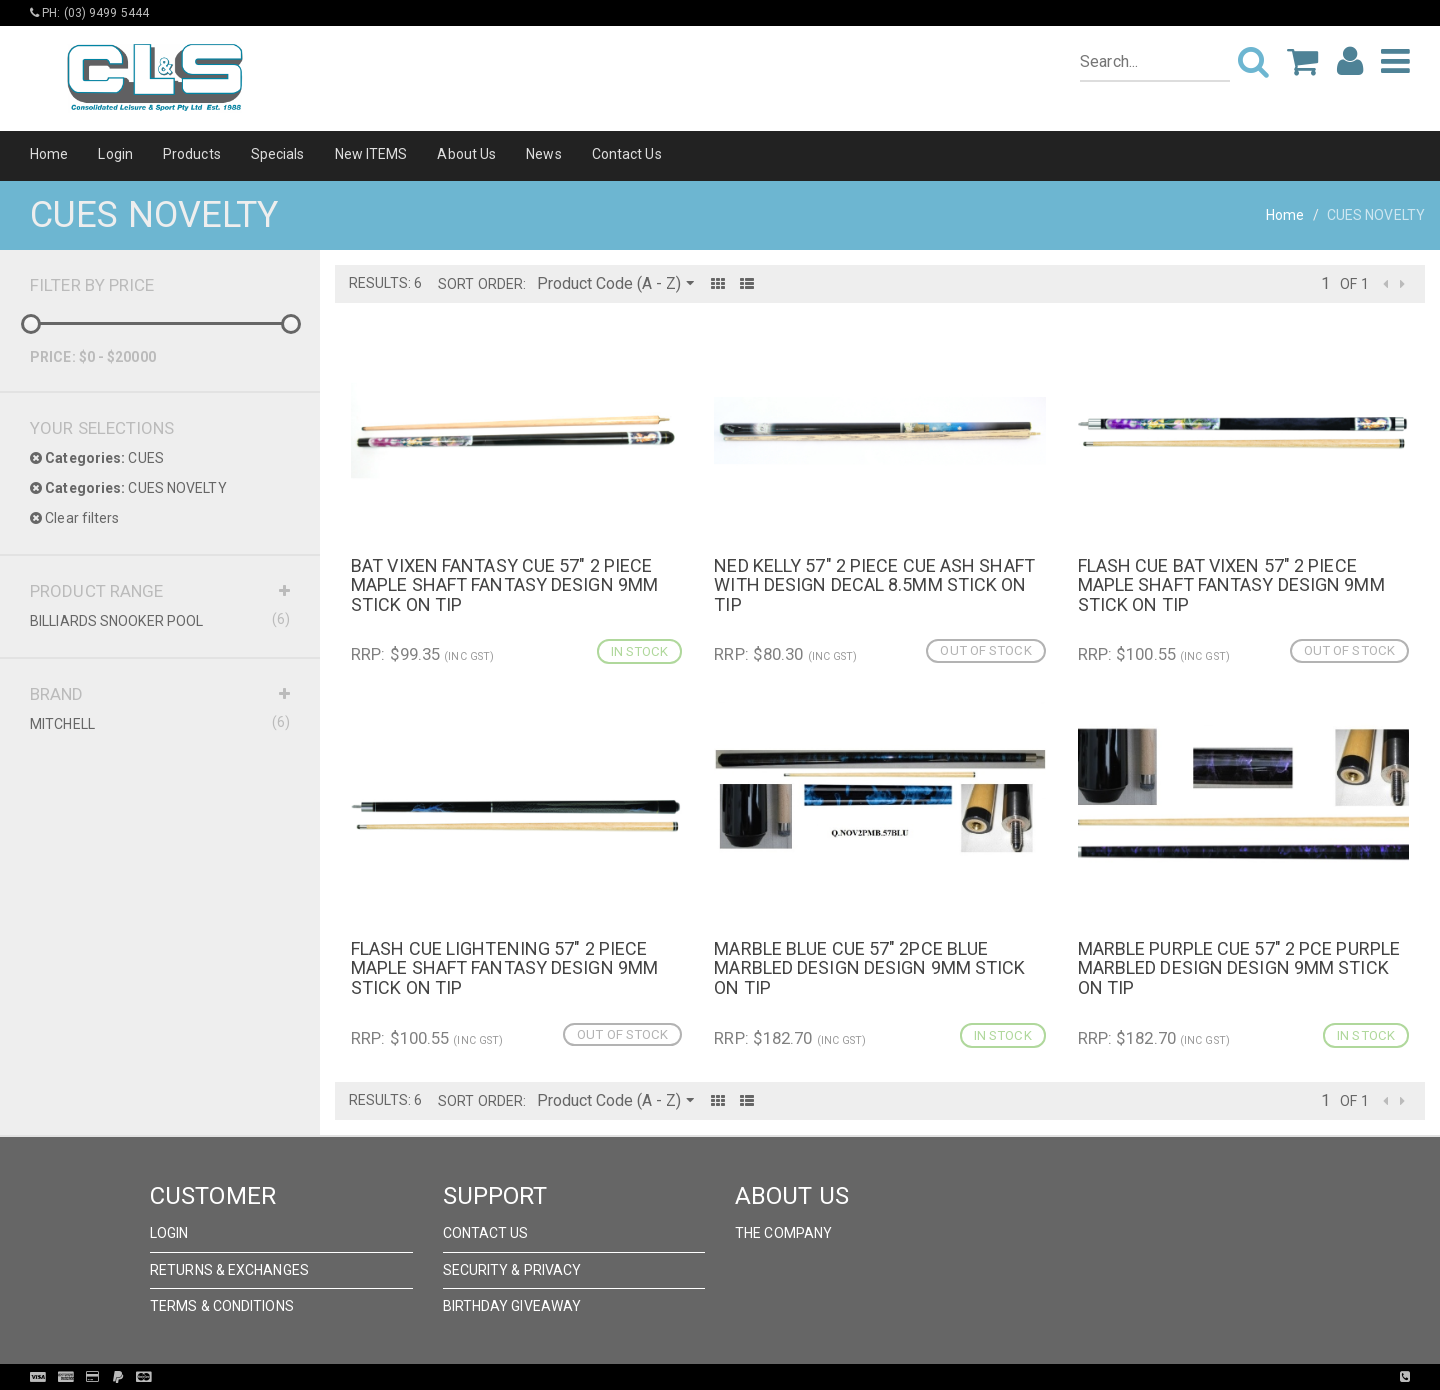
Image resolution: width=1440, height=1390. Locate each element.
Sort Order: (482, 284)
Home (49, 154)
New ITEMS (371, 154)
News (543, 154)
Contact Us (627, 154)
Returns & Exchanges (229, 1270)
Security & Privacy (512, 1270)
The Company (783, 1233)
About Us (466, 154)
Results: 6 (385, 283)
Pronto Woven (761, 1377)
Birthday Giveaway (512, 1306)
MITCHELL (160, 723)
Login (115, 154)
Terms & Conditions (222, 1306)
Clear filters (75, 518)
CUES (97, 458)
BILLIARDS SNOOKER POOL (160, 620)
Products (192, 154)
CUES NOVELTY (128, 488)
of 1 (1354, 284)
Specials (278, 154)
